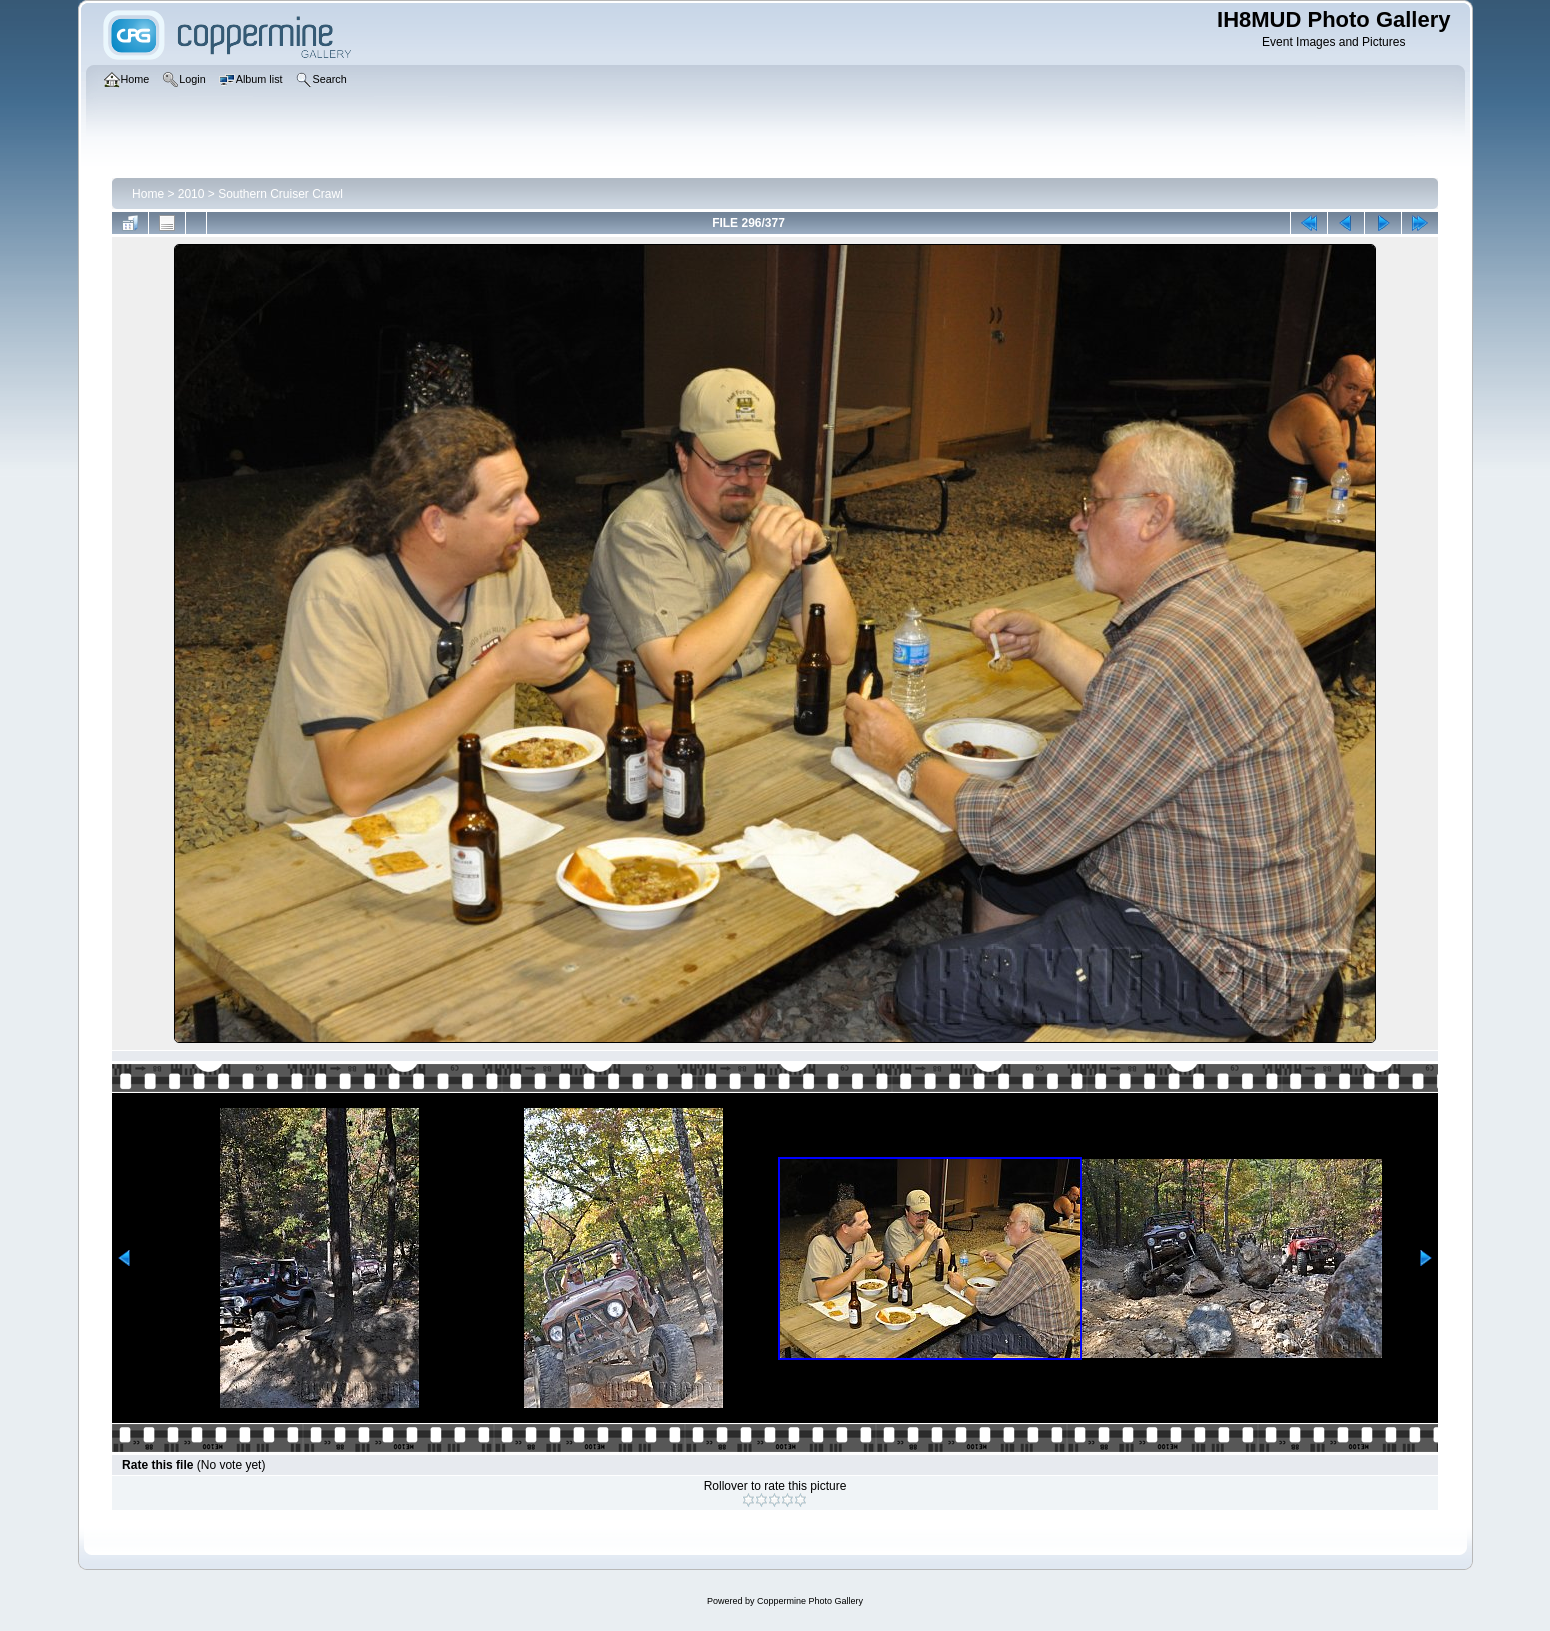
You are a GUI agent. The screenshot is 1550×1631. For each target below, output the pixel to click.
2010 (191, 194)
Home (148, 194)
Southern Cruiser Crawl (280, 194)
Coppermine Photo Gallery (810, 1601)
